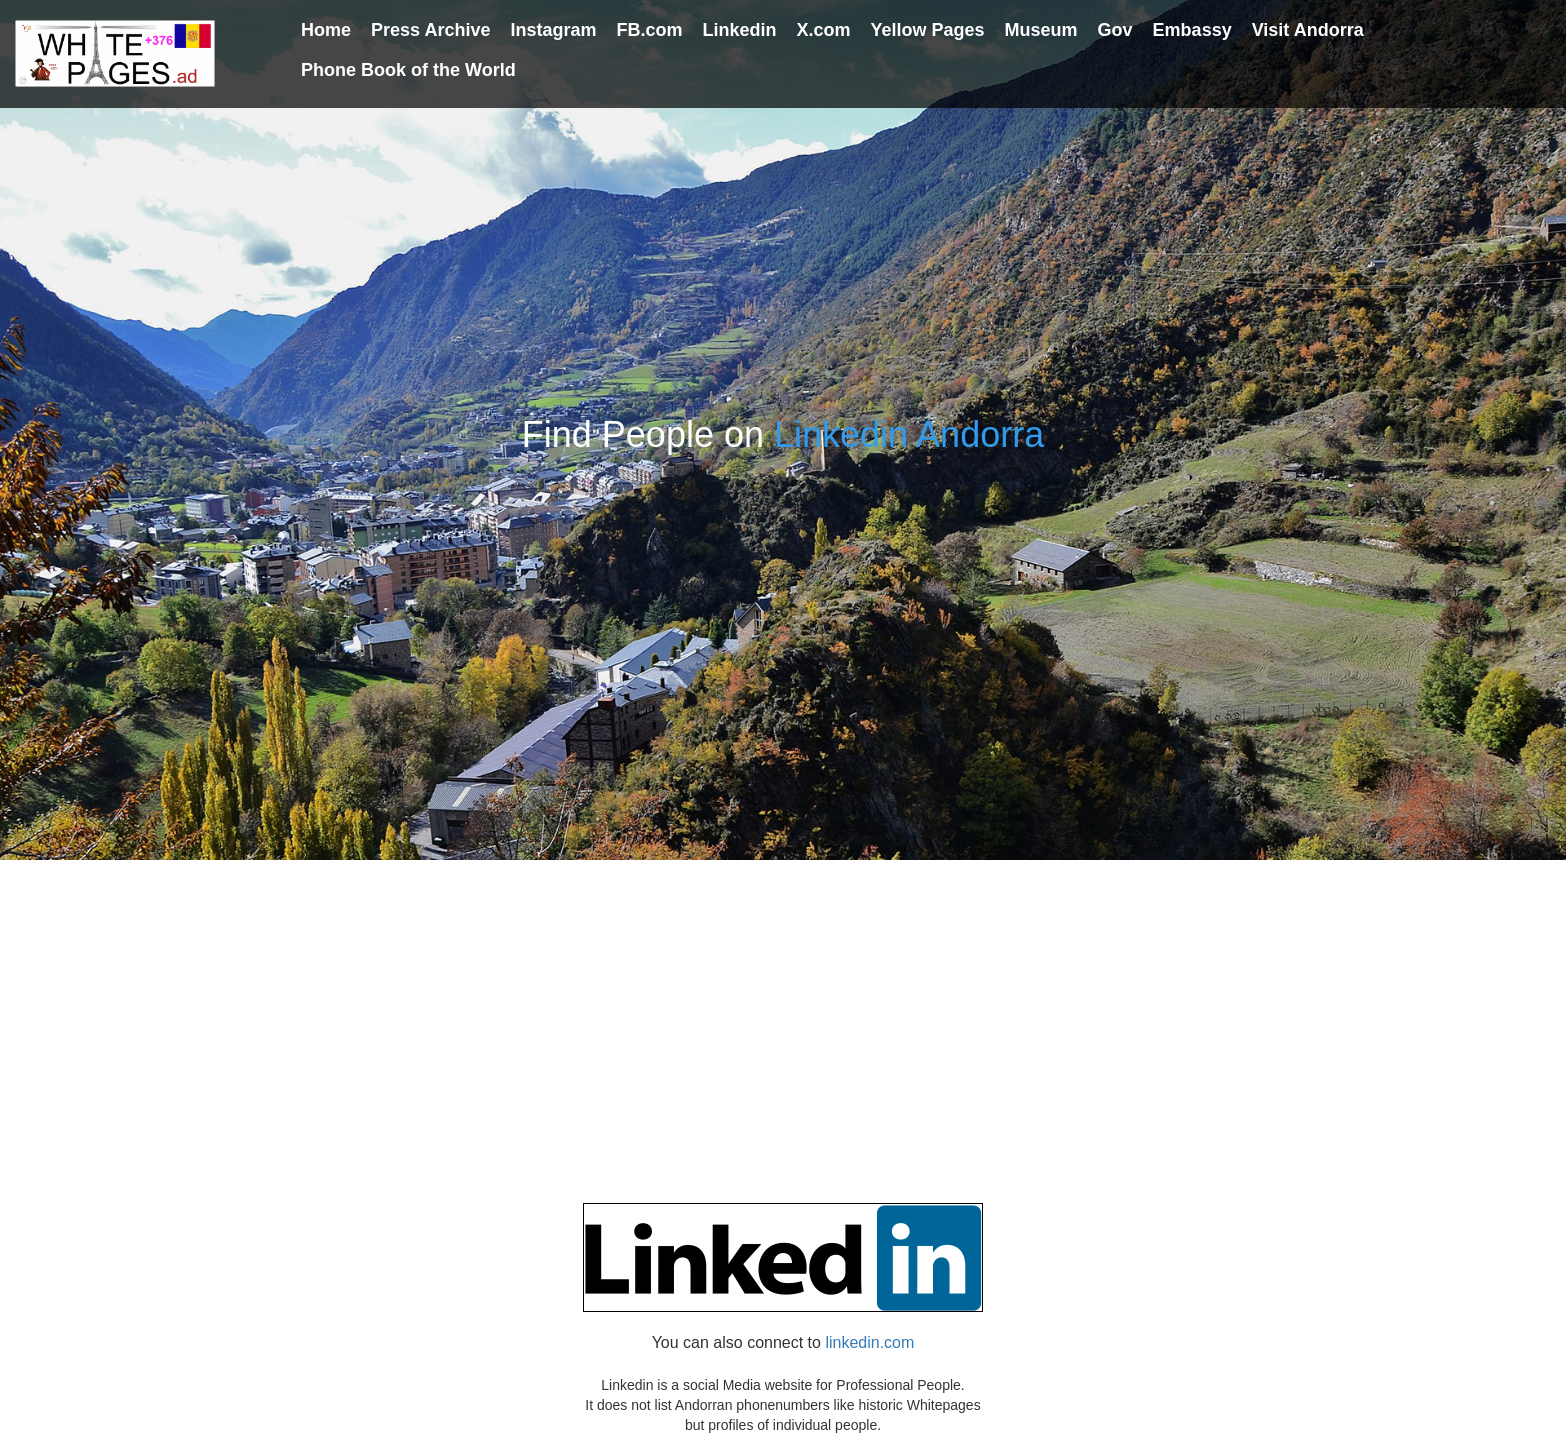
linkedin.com (869, 1342)
